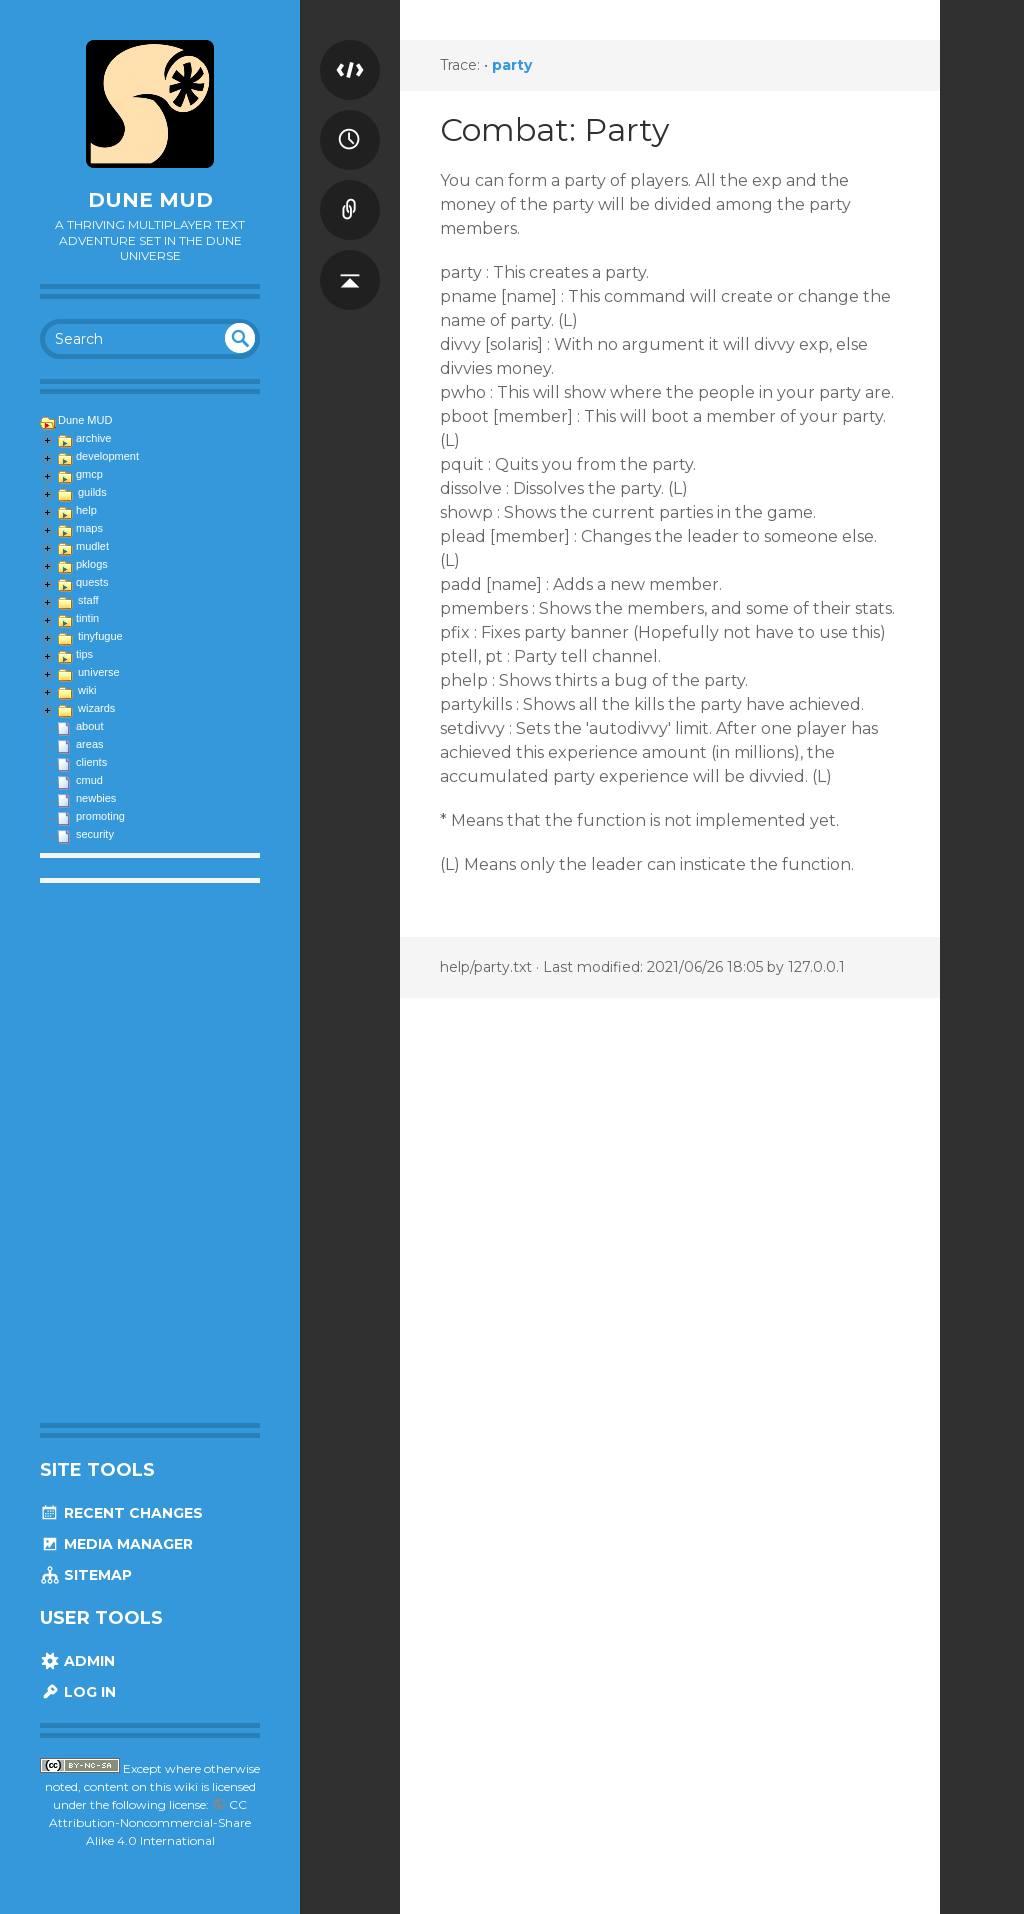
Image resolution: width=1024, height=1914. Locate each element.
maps (89, 528)
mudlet (92, 546)
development (107, 456)
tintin (87, 618)
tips (84, 654)
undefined (240, 338)
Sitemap (86, 1575)
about (90, 726)
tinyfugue (100, 636)
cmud (89, 780)
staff (88, 600)
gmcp (89, 474)
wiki (87, 690)
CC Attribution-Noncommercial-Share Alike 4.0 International (150, 1822)
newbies (96, 798)
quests (92, 582)
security (95, 834)
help (86, 510)
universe (99, 672)
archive (93, 438)
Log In (78, 1692)
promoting (100, 816)
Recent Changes (121, 1513)
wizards (96, 708)
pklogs (92, 564)
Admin (77, 1661)
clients (91, 762)
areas (90, 744)
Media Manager (116, 1544)
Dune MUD (150, 200)
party (512, 65)
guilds (92, 492)
